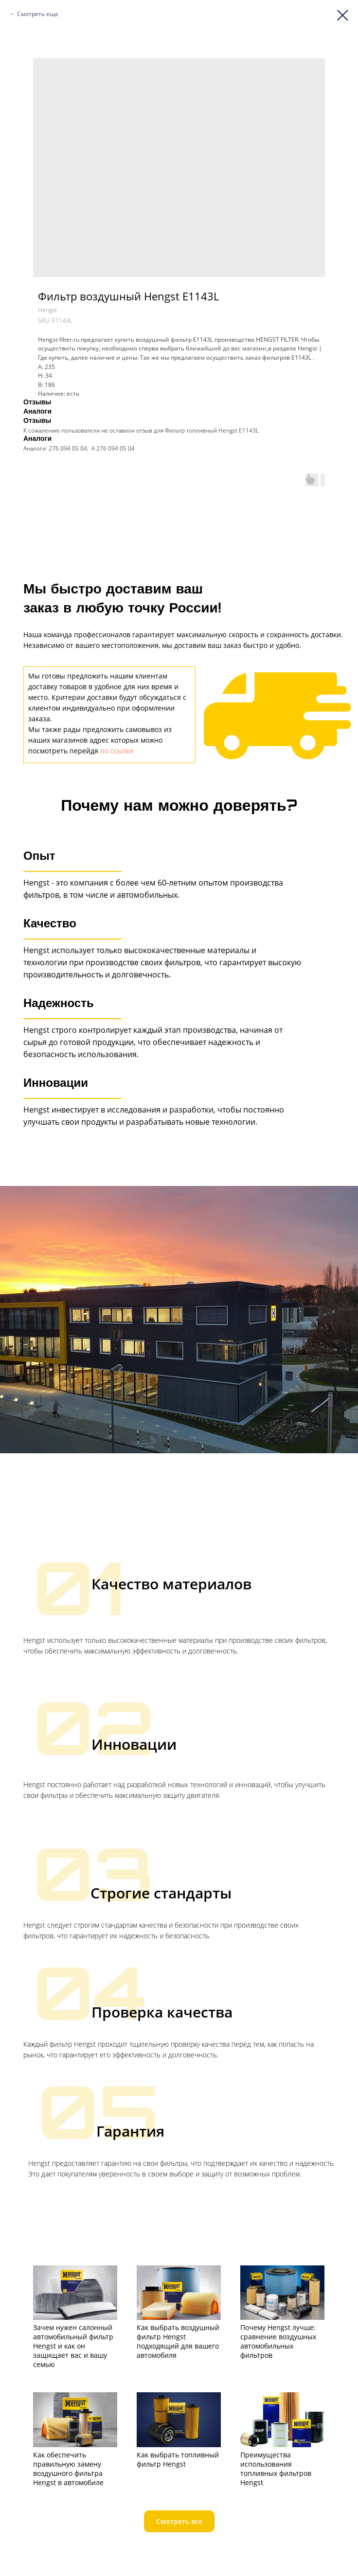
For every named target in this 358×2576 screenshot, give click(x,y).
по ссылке (117, 750)
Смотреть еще (37, 14)
